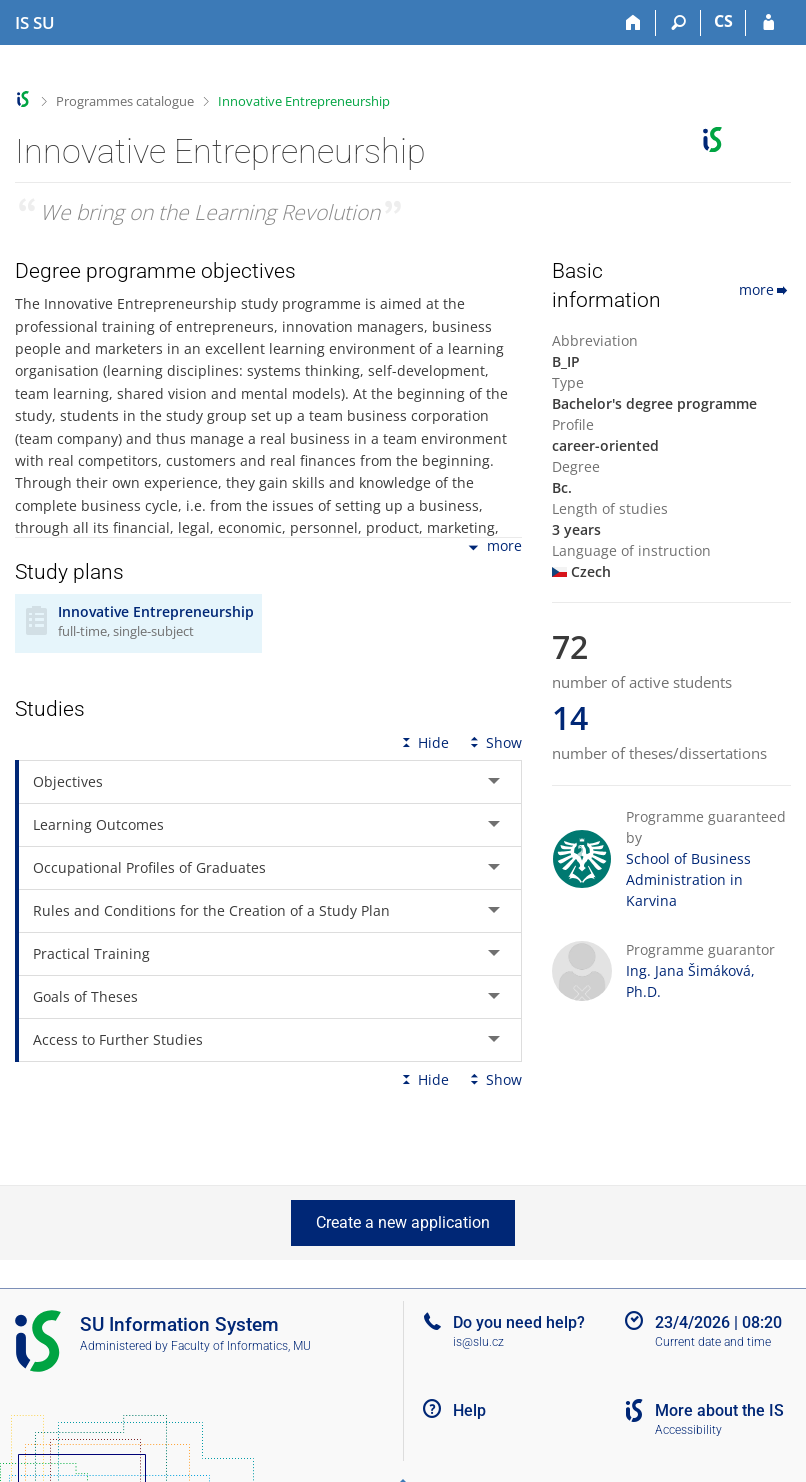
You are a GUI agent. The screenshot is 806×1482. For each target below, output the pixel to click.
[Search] (678, 23)
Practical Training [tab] (91, 953)
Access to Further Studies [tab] (118, 1039)
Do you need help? (519, 1322)
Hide (423, 742)
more (493, 547)
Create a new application (403, 1222)
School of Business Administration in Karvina (688, 879)
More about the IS (719, 1410)
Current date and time (713, 1342)
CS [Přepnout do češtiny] (723, 21)
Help (469, 1410)
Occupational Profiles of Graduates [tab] (149, 867)
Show (494, 742)
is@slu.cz (478, 1342)
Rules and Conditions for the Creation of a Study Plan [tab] (211, 910)
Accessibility (688, 1430)
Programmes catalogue (125, 101)
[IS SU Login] (768, 23)
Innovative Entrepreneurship (304, 101)
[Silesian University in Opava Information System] (35, 23)
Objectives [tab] (68, 781)
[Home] (633, 23)
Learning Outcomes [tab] (98, 824)
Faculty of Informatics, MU (241, 1346)
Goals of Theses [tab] (85, 996)
